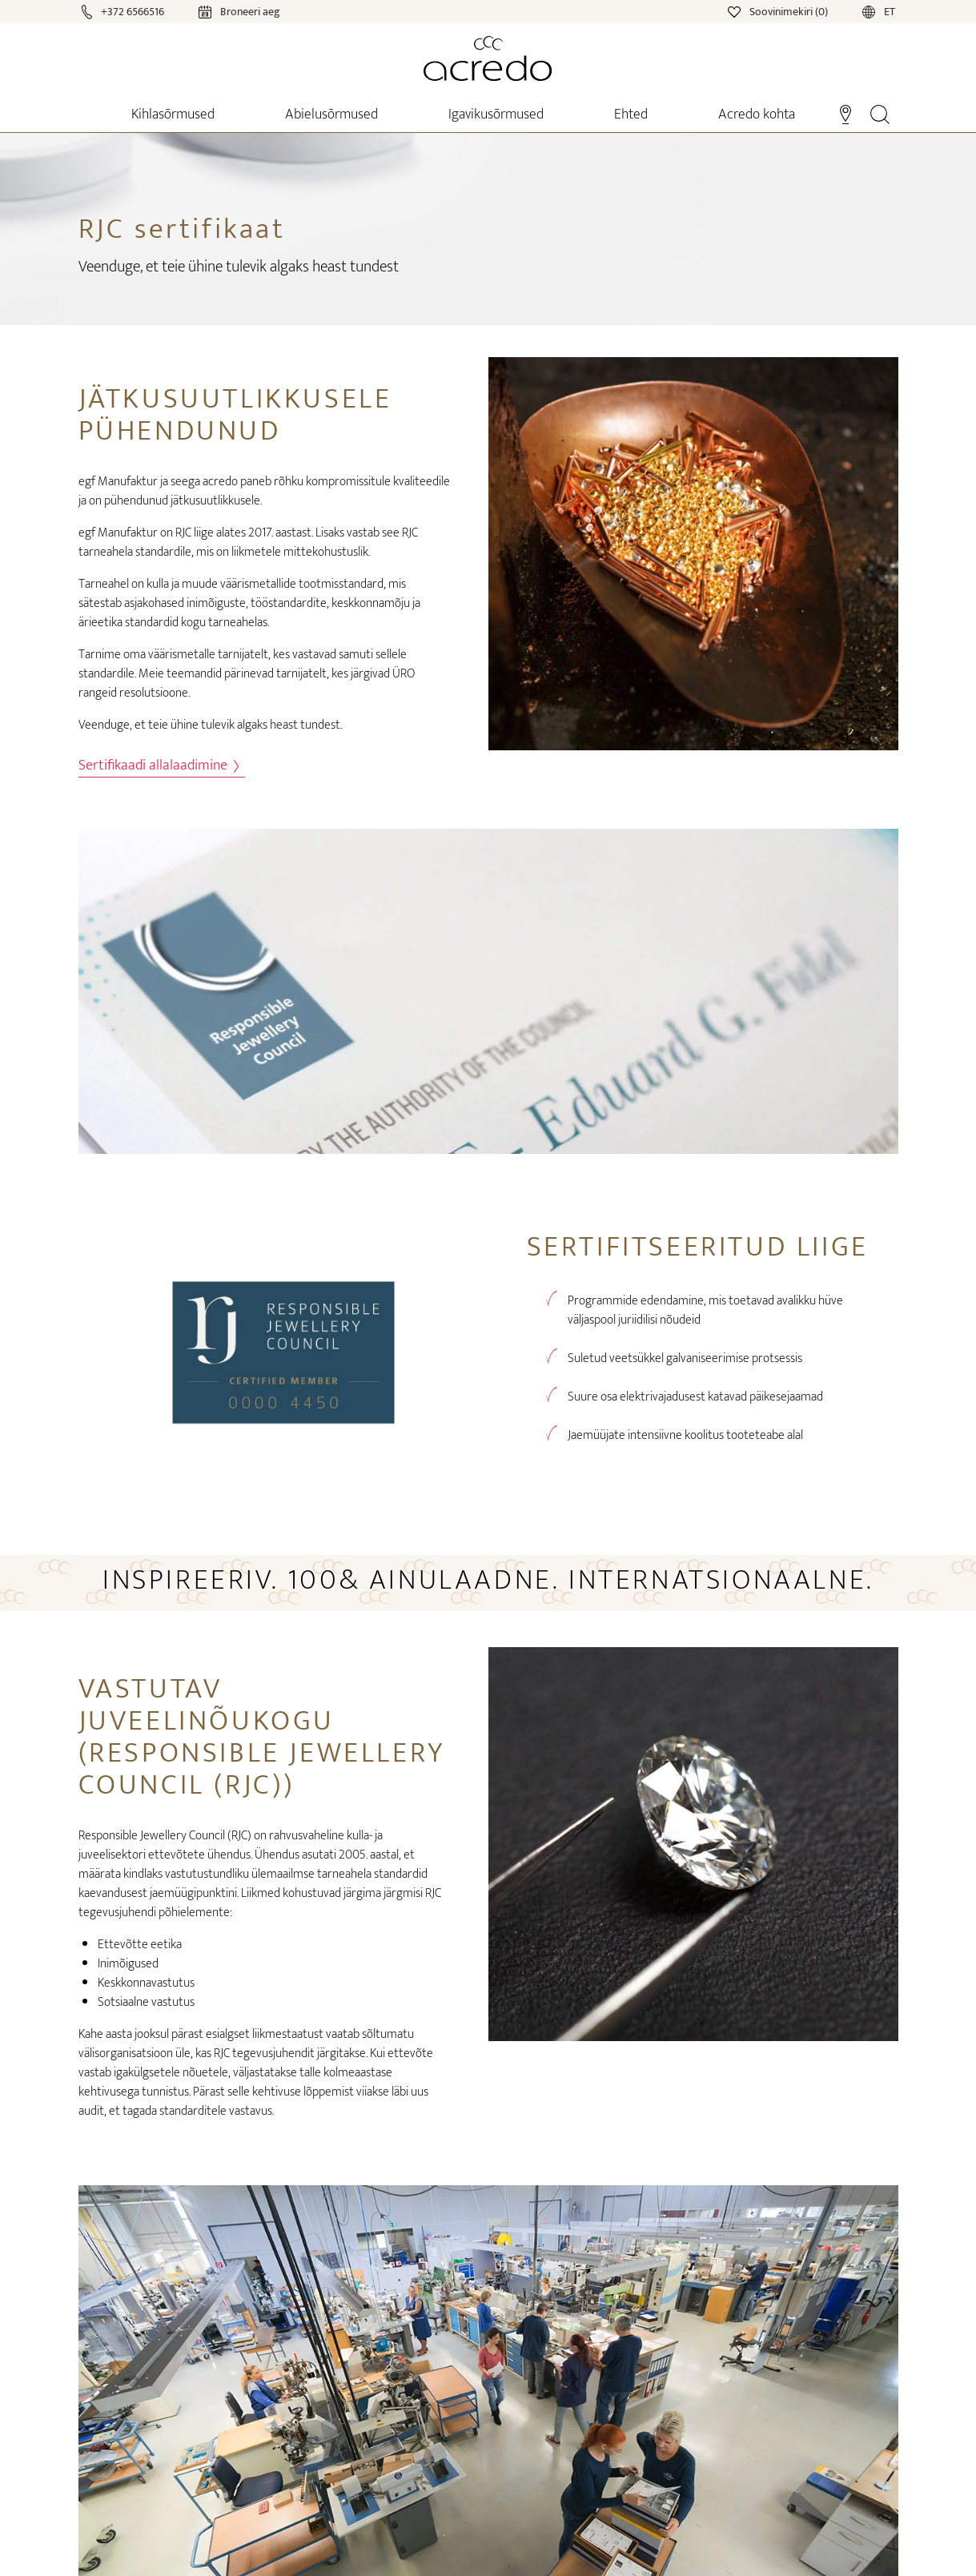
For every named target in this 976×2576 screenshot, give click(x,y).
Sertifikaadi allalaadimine (158, 766)
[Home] (488, 58)
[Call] (124, 11)
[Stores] (845, 113)
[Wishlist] (779, 11)
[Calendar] (223, 11)
